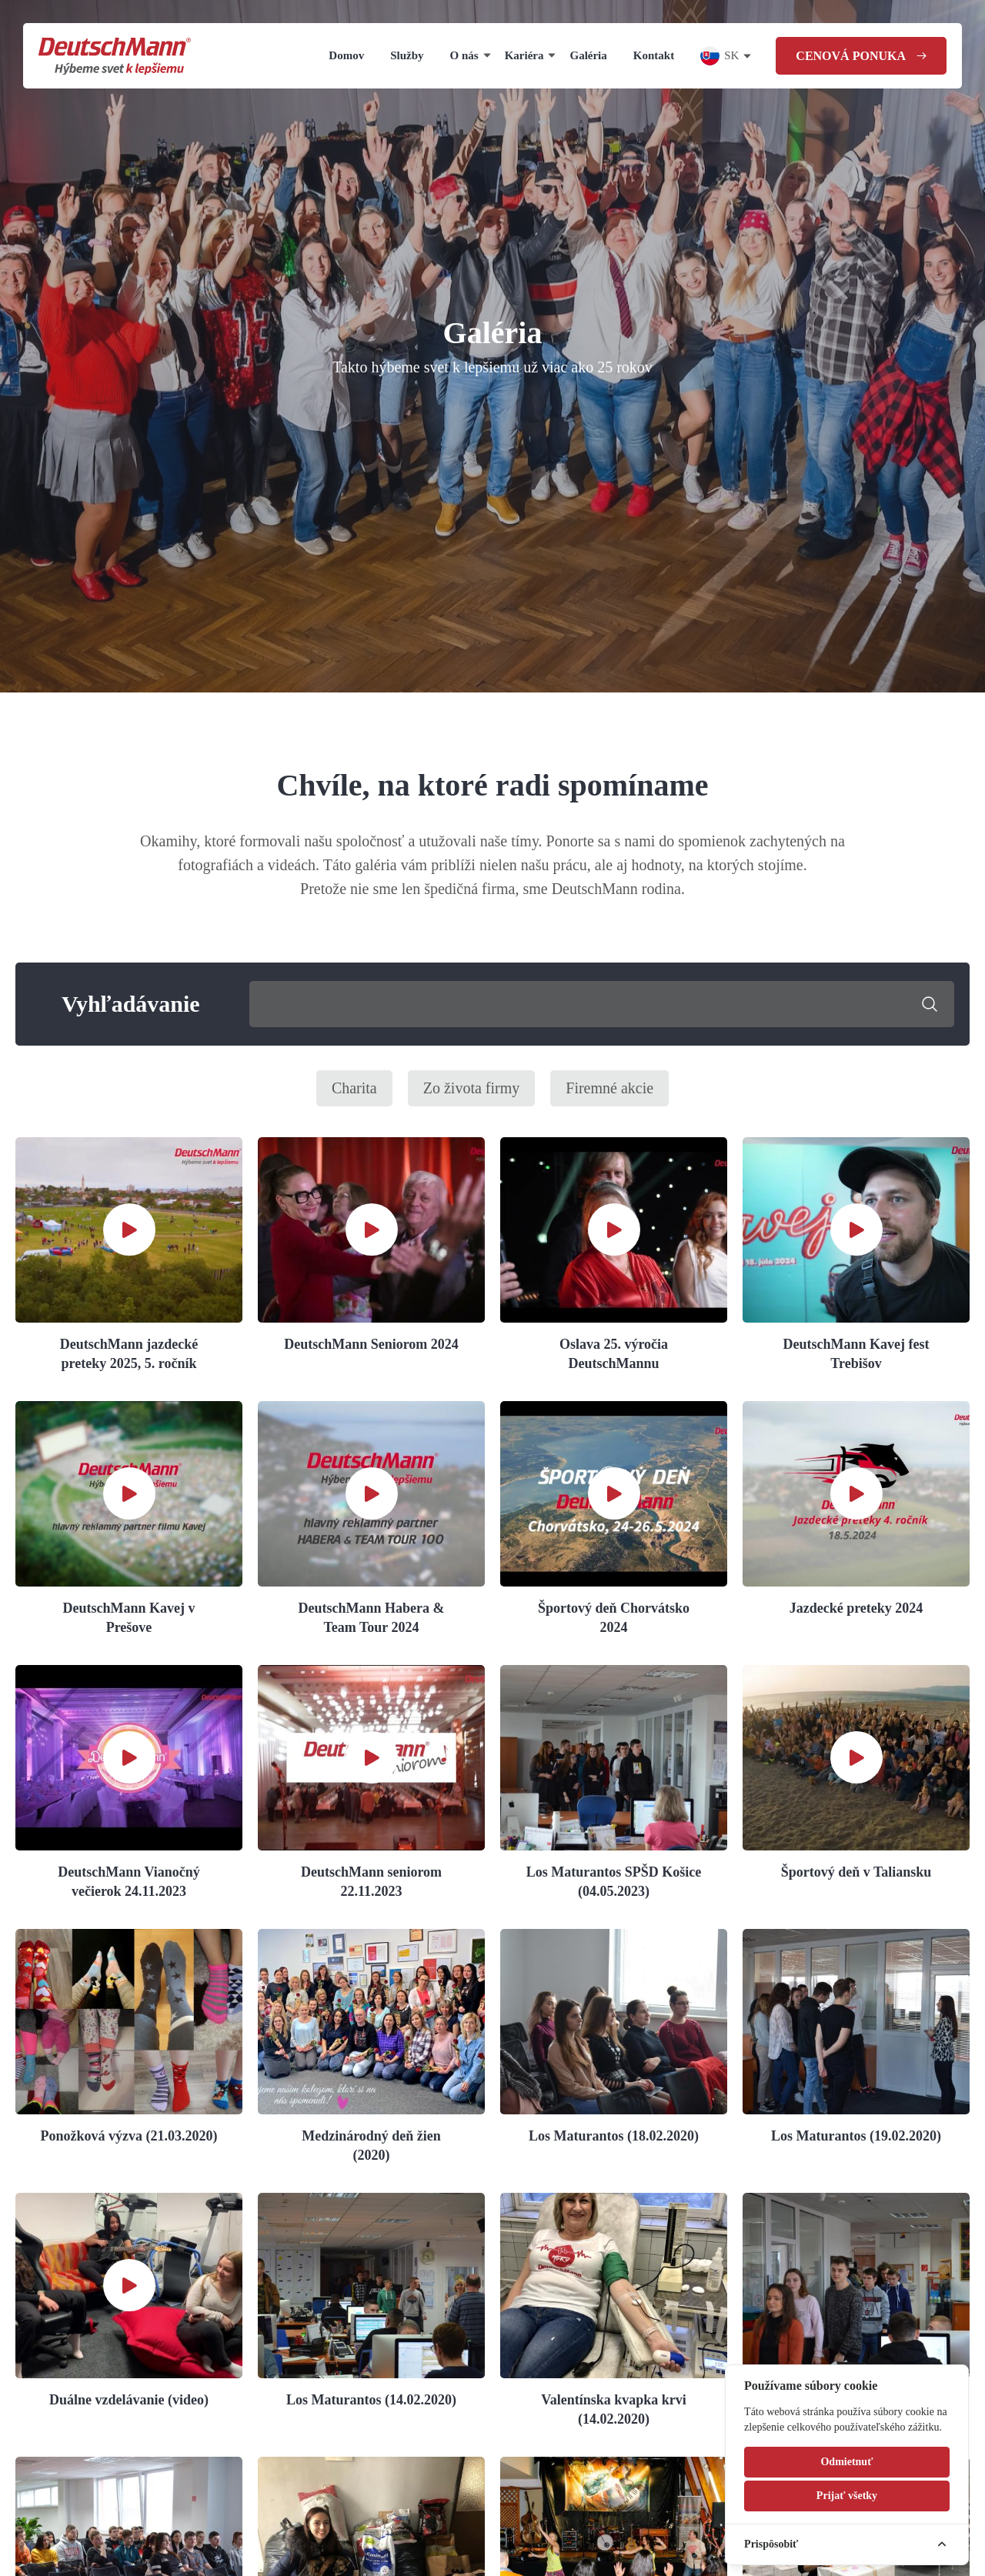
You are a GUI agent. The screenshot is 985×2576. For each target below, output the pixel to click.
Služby (406, 55)
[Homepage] (114, 56)
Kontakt (653, 55)
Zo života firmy (471, 1087)
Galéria (587, 55)
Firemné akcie (609, 1087)
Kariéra (524, 55)
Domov (346, 55)
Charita (354, 1087)
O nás (464, 55)
